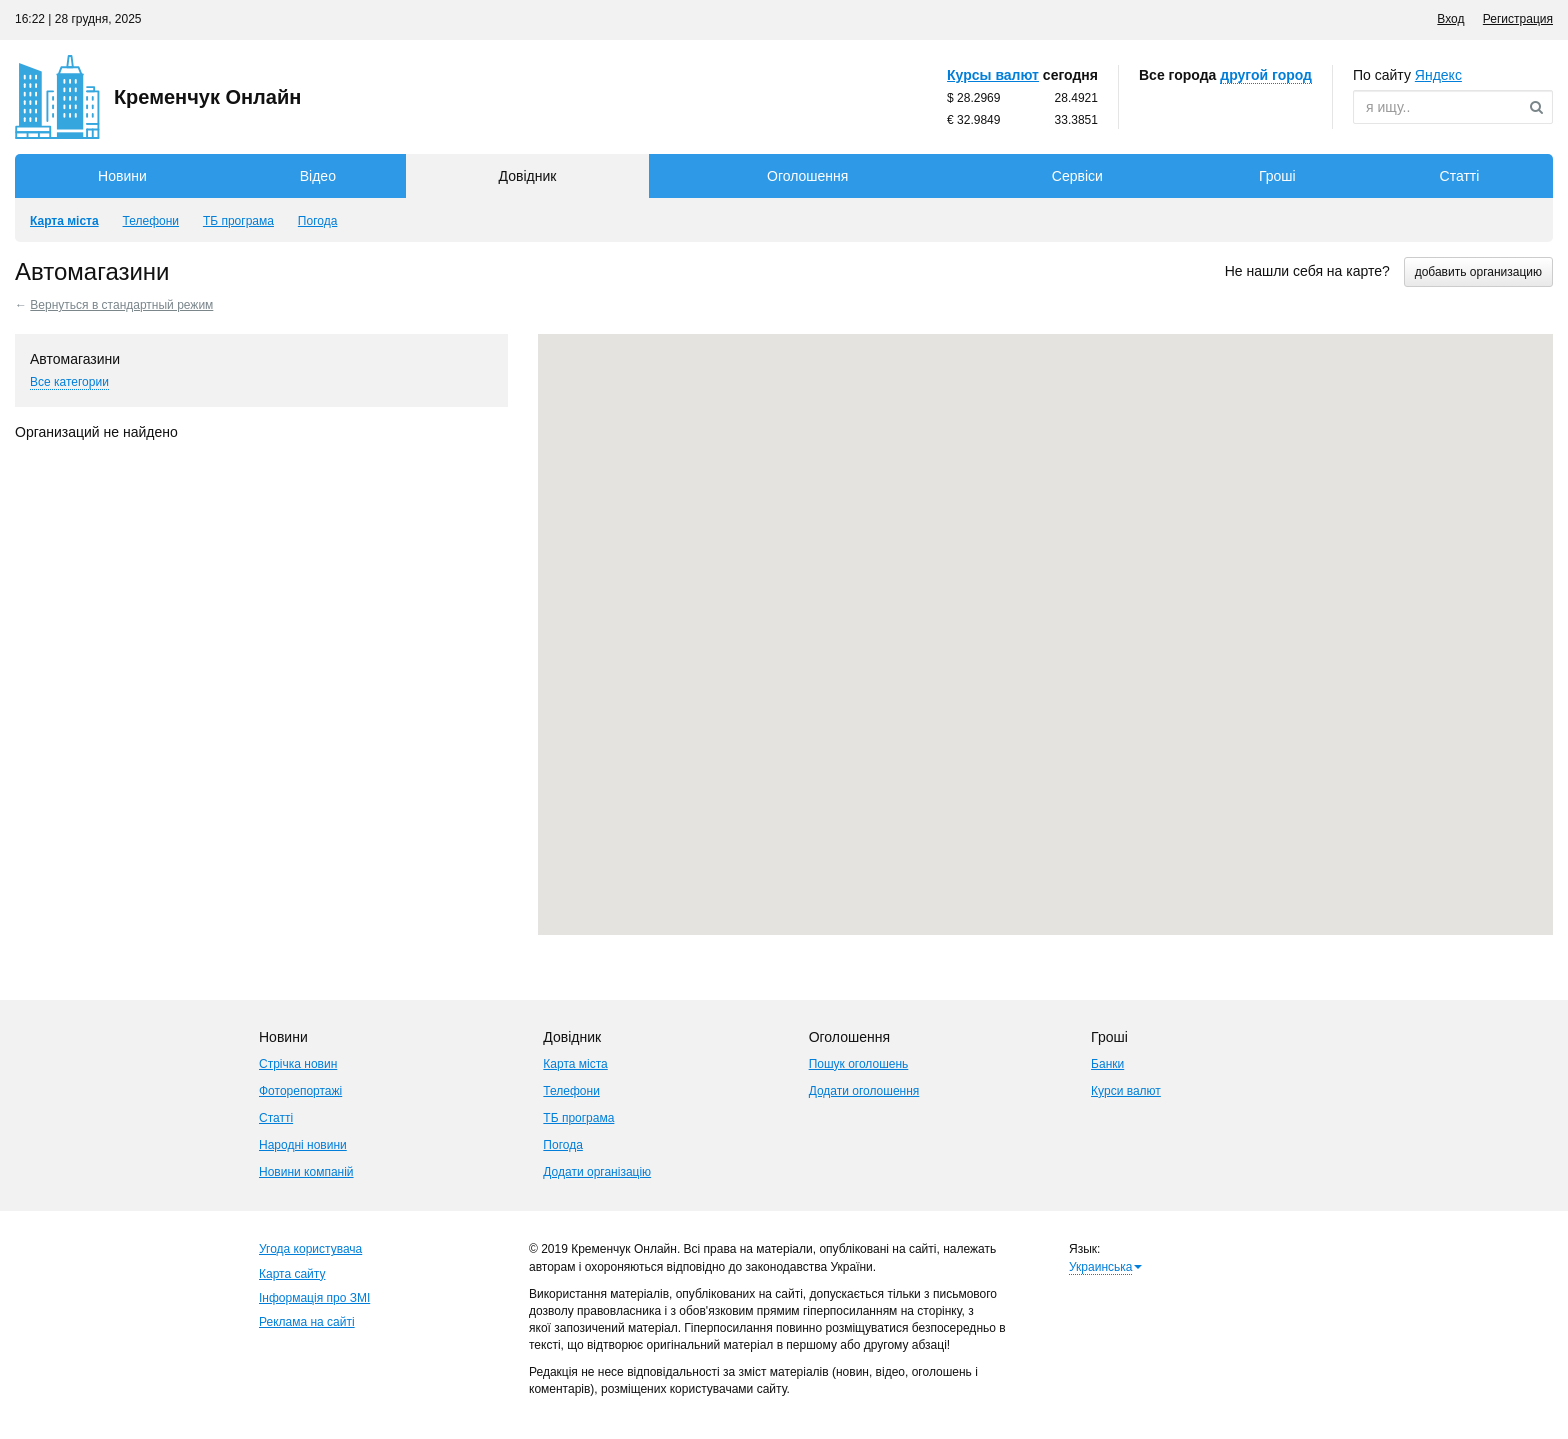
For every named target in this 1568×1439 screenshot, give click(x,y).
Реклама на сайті (307, 1322)
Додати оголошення (864, 1091)
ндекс (1438, 75)
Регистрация (1518, 19)
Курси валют (1126, 1091)
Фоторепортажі (300, 1091)
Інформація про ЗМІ (314, 1298)
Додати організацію (597, 1172)
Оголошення (807, 176)
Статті (1460, 176)
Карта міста (575, 1064)
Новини (122, 176)
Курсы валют (993, 75)
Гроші (1277, 176)
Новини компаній (306, 1172)
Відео (318, 176)
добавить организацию (1478, 272)
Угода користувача (310, 1249)
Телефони (571, 1091)
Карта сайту (292, 1274)
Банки (1107, 1064)
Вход (1450, 19)
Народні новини (303, 1145)
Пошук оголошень (859, 1064)
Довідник (528, 176)
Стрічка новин (298, 1064)
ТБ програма (578, 1118)
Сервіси (1077, 176)
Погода (563, 1145)
